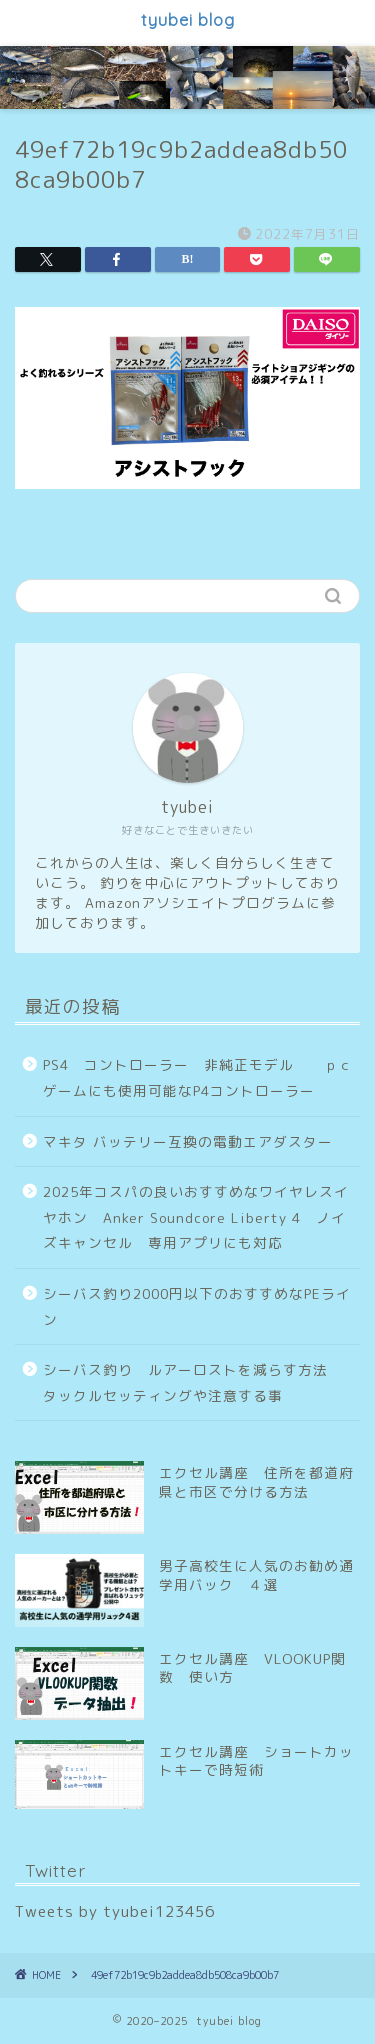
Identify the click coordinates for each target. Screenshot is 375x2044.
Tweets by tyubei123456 (115, 1911)
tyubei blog (188, 20)
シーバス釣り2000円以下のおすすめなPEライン (197, 1306)
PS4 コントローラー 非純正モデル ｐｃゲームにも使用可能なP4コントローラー (198, 1077)
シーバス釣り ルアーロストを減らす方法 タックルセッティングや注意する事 (193, 1382)
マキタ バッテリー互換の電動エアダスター (188, 1141)
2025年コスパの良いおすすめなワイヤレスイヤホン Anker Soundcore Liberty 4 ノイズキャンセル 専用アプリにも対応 (196, 1217)
